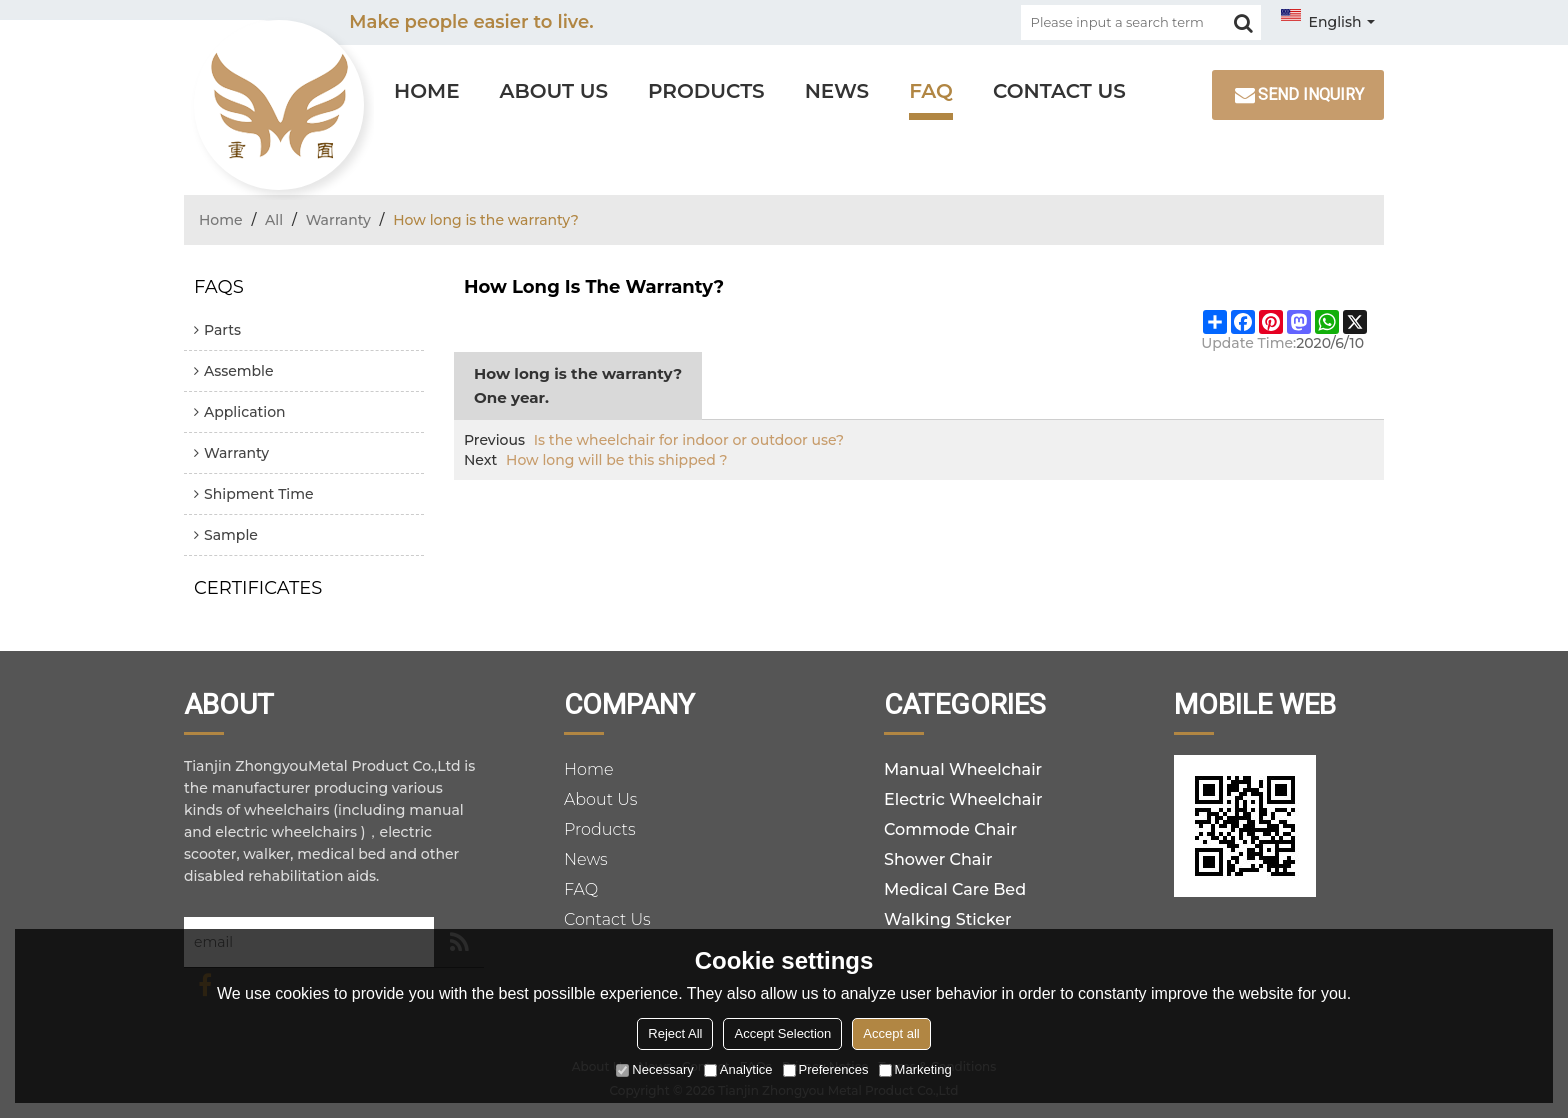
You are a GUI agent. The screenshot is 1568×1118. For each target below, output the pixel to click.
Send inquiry (1311, 94)
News (837, 91)
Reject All (675, 1033)
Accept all (891, 1033)
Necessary (654, 1069)
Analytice (738, 1069)
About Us (554, 91)
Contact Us (1059, 91)
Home (427, 91)
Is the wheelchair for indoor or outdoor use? (689, 440)
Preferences (826, 1069)
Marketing (915, 1069)
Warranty (338, 220)
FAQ (931, 91)
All (274, 220)
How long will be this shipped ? (617, 460)
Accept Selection (782, 1033)
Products (706, 91)
